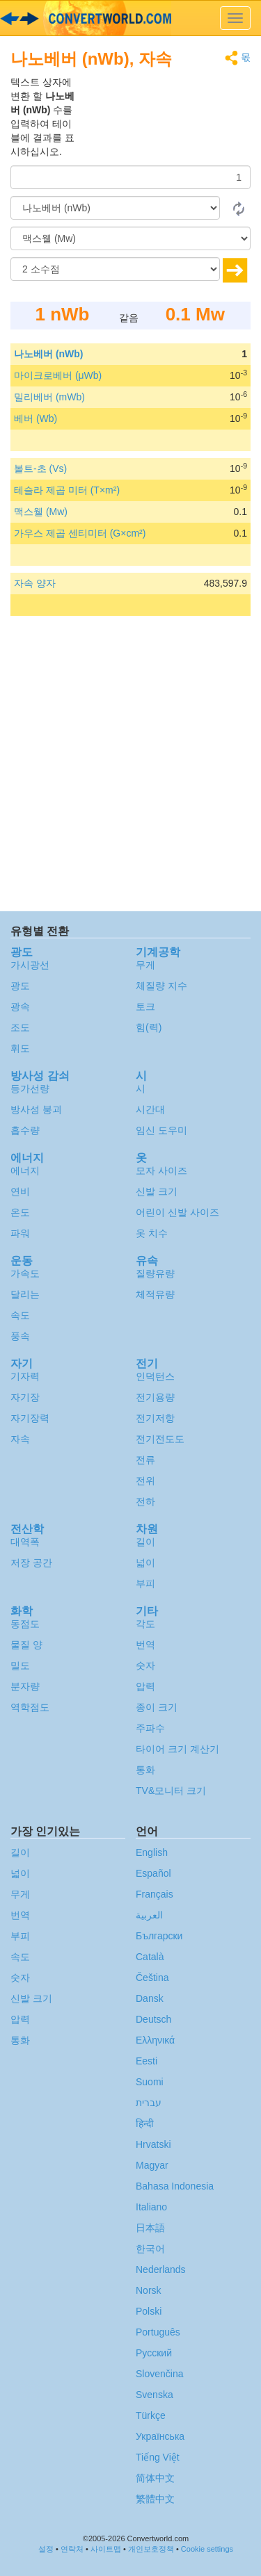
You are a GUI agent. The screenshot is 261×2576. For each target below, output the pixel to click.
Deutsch (153, 2019)
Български (159, 1935)
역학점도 (29, 1707)
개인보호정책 (151, 2549)
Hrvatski (153, 2144)
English (152, 1852)
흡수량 (25, 1130)
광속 (20, 1006)
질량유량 (155, 1273)
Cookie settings (207, 2549)
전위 (145, 1480)
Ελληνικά (155, 2040)
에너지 (25, 1170)
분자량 (25, 1686)
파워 (20, 1233)
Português (158, 2332)
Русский (154, 2352)
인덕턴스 (155, 1376)
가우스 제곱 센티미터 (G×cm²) (79, 533)
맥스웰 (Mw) (41, 511)
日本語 (150, 2227)
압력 (145, 1686)
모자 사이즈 (161, 1170)
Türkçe (151, 2415)
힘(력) (148, 1027)
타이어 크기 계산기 (177, 1748)
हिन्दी (145, 2123)
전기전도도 (160, 1438)
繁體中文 (155, 2498)
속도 (20, 1315)
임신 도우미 (161, 1130)
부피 (145, 1583)
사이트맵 (105, 2549)
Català (150, 1956)
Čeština (152, 1977)
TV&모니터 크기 (171, 1790)
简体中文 (155, 2478)
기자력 (25, 1376)
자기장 (25, 1397)
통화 (145, 1769)
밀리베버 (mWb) (49, 396)
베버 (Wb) (35, 418)
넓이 (145, 1562)
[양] (130, 177)
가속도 (25, 1273)
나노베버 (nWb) (49, 353)
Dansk (150, 1998)
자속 (20, 1438)
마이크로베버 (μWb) (58, 375)
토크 (145, 1006)
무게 (145, 964)
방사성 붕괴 (36, 1109)
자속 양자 (35, 583)
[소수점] (115, 269)
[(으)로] (130, 238)
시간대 (150, 1109)
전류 (145, 1459)
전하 (145, 1501)
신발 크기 (156, 1191)
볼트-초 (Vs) (40, 468)
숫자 (145, 1665)
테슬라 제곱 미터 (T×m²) (67, 490)
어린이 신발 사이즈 (177, 1212)
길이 (145, 1541)
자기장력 (29, 1418)
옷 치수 (152, 1233)
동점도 (25, 1623)
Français (154, 1894)
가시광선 (29, 964)
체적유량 (155, 1294)
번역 (145, 1644)
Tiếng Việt (158, 2457)
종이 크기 (156, 1707)
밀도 (20, 1665)
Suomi (150, 2081)
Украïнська (160, 2436)
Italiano (151, 2206)
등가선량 (29, 1088)
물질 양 (26, 1644)
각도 (145, 1623)
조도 (20, 1027)
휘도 (20, 1048)
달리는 (25, 1294)
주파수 (150, 1728)
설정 (46, 2549)
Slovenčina (160, 2373)
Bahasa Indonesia (175, 2186)
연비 (20, 1191)
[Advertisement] (164, 110)
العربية (149, 1915)
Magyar (152, 2165)
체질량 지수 (161, 985)
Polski (148, 2311)
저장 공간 (31, 1562)
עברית (148, 2102)
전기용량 (155, 1397)
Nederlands (161, 2269)
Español (153, 1873)
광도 (20, 985)
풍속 (20, 1336)
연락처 (72, 2549)
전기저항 (155, 1418)
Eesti (146, 2060)
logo (130, 18)
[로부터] (115, 208)
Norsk (148, 2290)
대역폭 (25, 1541)
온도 (20, 1212)
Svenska (154, 2394)
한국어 (150, 2248)
